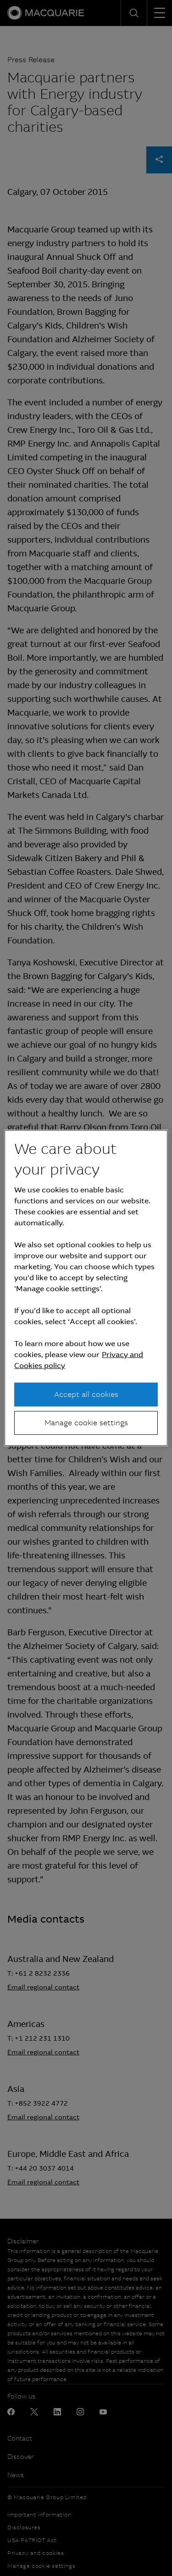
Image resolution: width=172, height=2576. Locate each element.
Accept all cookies (86, 1394)
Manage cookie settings (86, 1423)
